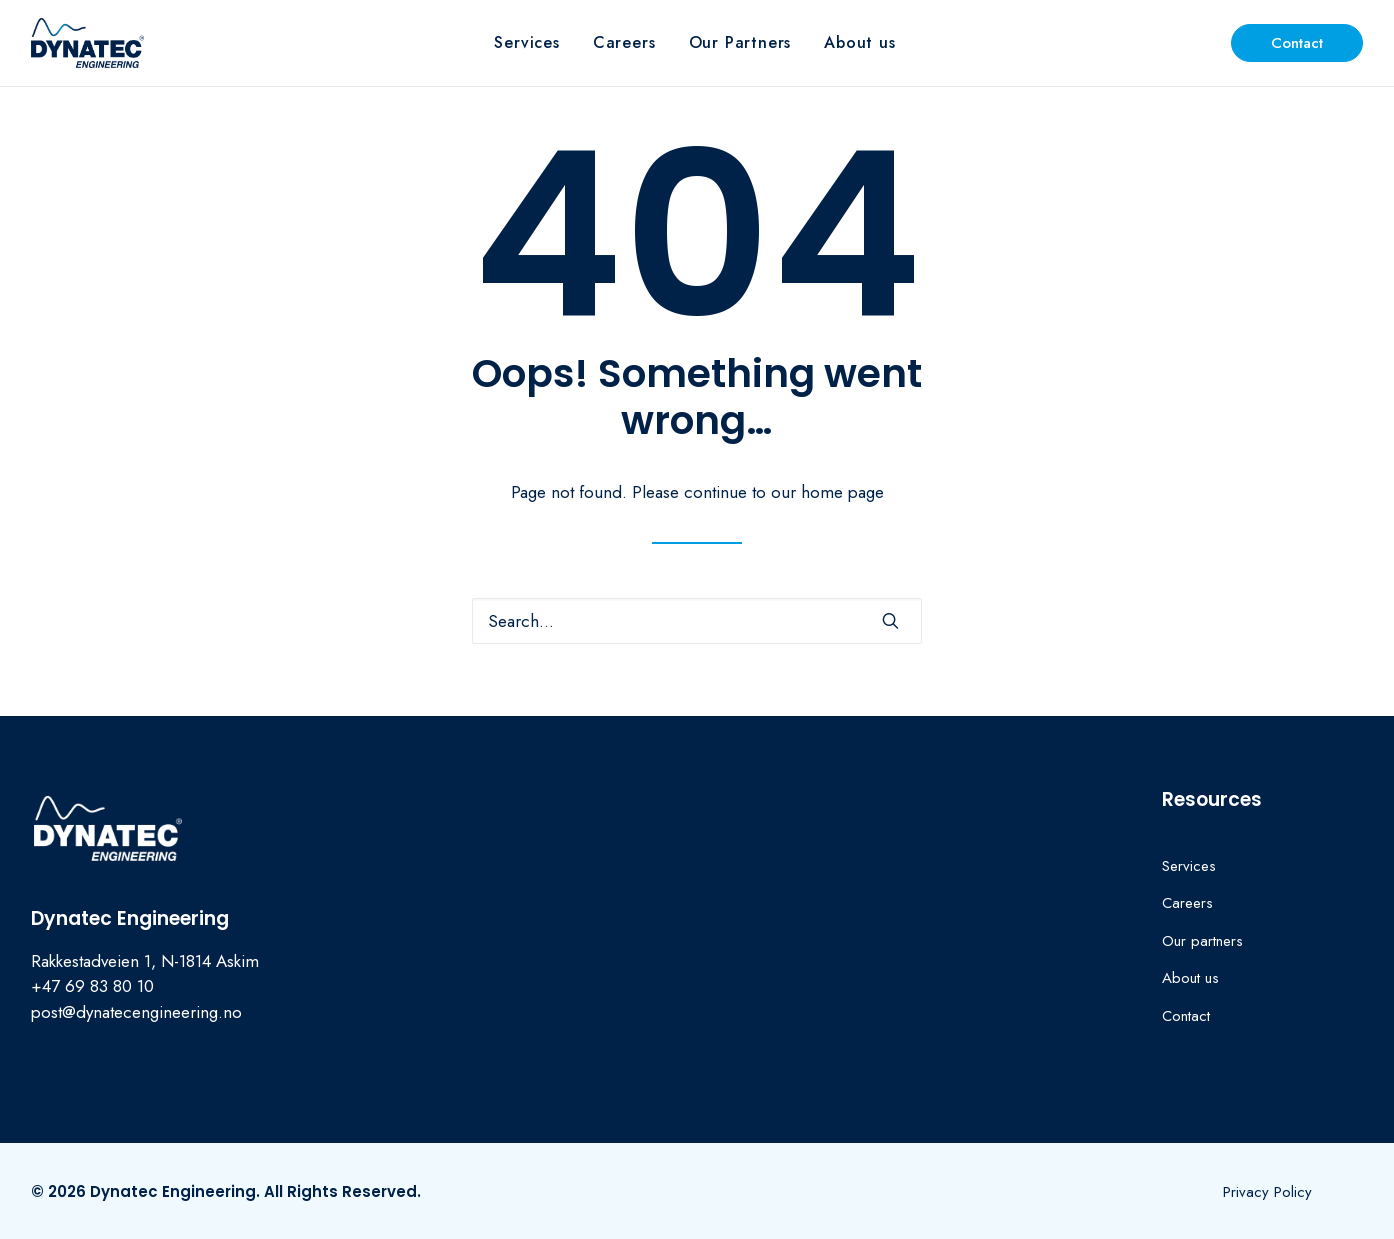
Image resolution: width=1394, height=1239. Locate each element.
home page (842, 492)
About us (859, 42)
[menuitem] (526, 43)
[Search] (697, 621)
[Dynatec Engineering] (87, 43)
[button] (890, 620)
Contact (1186, 1016)
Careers (624, 42)
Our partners (1202, 941)
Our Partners (740, 42)
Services (526, 42)
